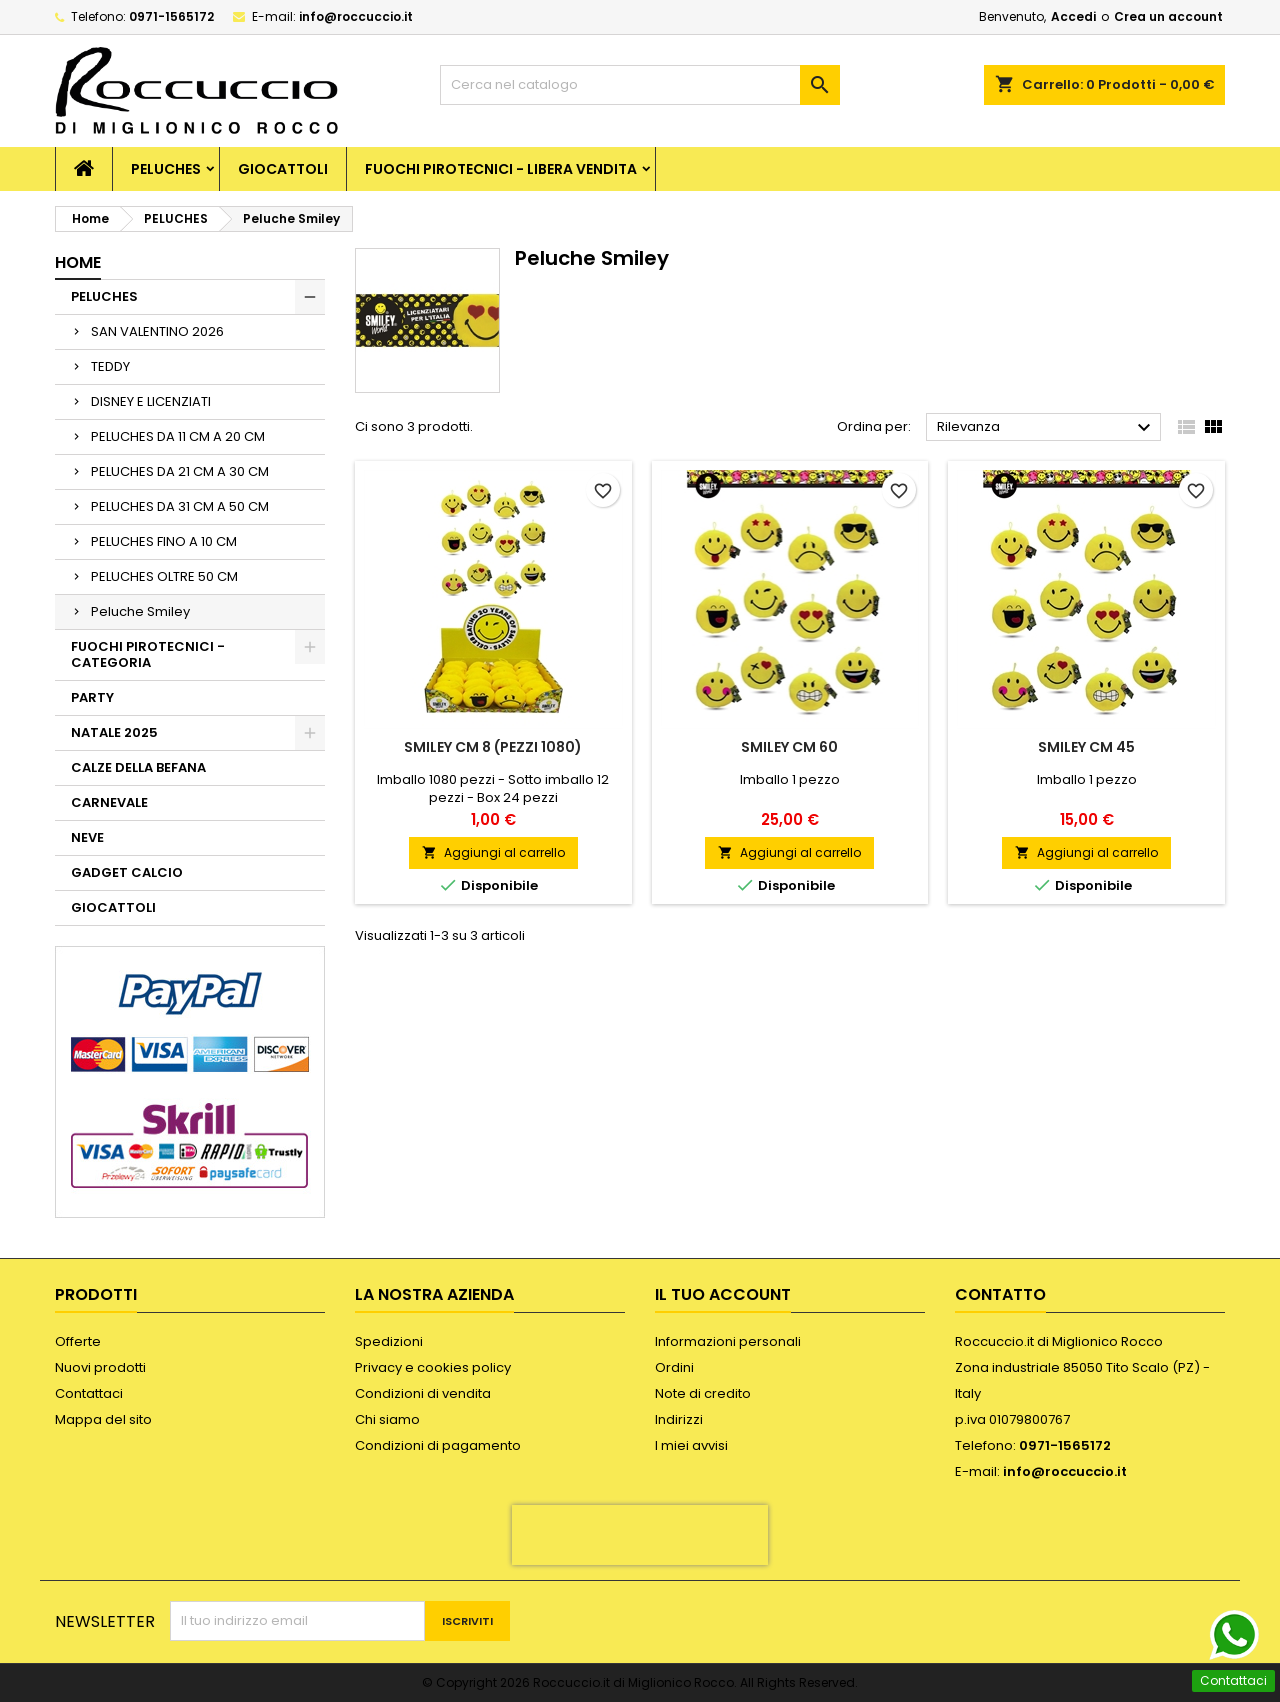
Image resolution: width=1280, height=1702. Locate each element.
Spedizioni (389, 1341)
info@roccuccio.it (356, 16)
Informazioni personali (728, 1341)
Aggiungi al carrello (493, 852)
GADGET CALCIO (127, 872)
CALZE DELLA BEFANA (138, 767)
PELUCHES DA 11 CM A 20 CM (178, 436)
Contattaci (89, 1393)
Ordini (674, 1367)
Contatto (1000, 1294)
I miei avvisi (691, 1445)
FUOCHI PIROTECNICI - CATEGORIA (148, 654)
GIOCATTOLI (283, 169)
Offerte (78, 1341)
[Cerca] (640, 85)
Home (78, 262)
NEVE (87, 837)
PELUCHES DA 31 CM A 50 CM (180, 506)
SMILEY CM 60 (789, 747)
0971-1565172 (171, 16)
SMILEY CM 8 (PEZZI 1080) (493, 747)
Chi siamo (387, 1419)
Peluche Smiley (140, 611)
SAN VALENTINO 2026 (157, 331)
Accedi (1073, 16)
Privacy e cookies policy (433, 1367)
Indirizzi (679, 1419)
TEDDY (110, 366)
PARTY (92, 697)
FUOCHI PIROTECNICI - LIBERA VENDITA (501, 169)
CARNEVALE (109, 802)
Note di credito (703, 1393)
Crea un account (1168, 16)
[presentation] (640, 1535)
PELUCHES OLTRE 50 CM (164, 576)
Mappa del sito (103, 1419)
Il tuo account (723, 1294)
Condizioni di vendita (423, 1393)
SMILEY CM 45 (1086, 747)
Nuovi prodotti (100, 1367)
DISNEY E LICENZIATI (151, 401)
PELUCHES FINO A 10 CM (164, 541)
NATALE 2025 (114, 732)
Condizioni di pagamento (438, 1445)
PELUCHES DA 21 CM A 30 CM (180, 471)
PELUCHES (166, 169)
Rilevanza (1046, 428)
